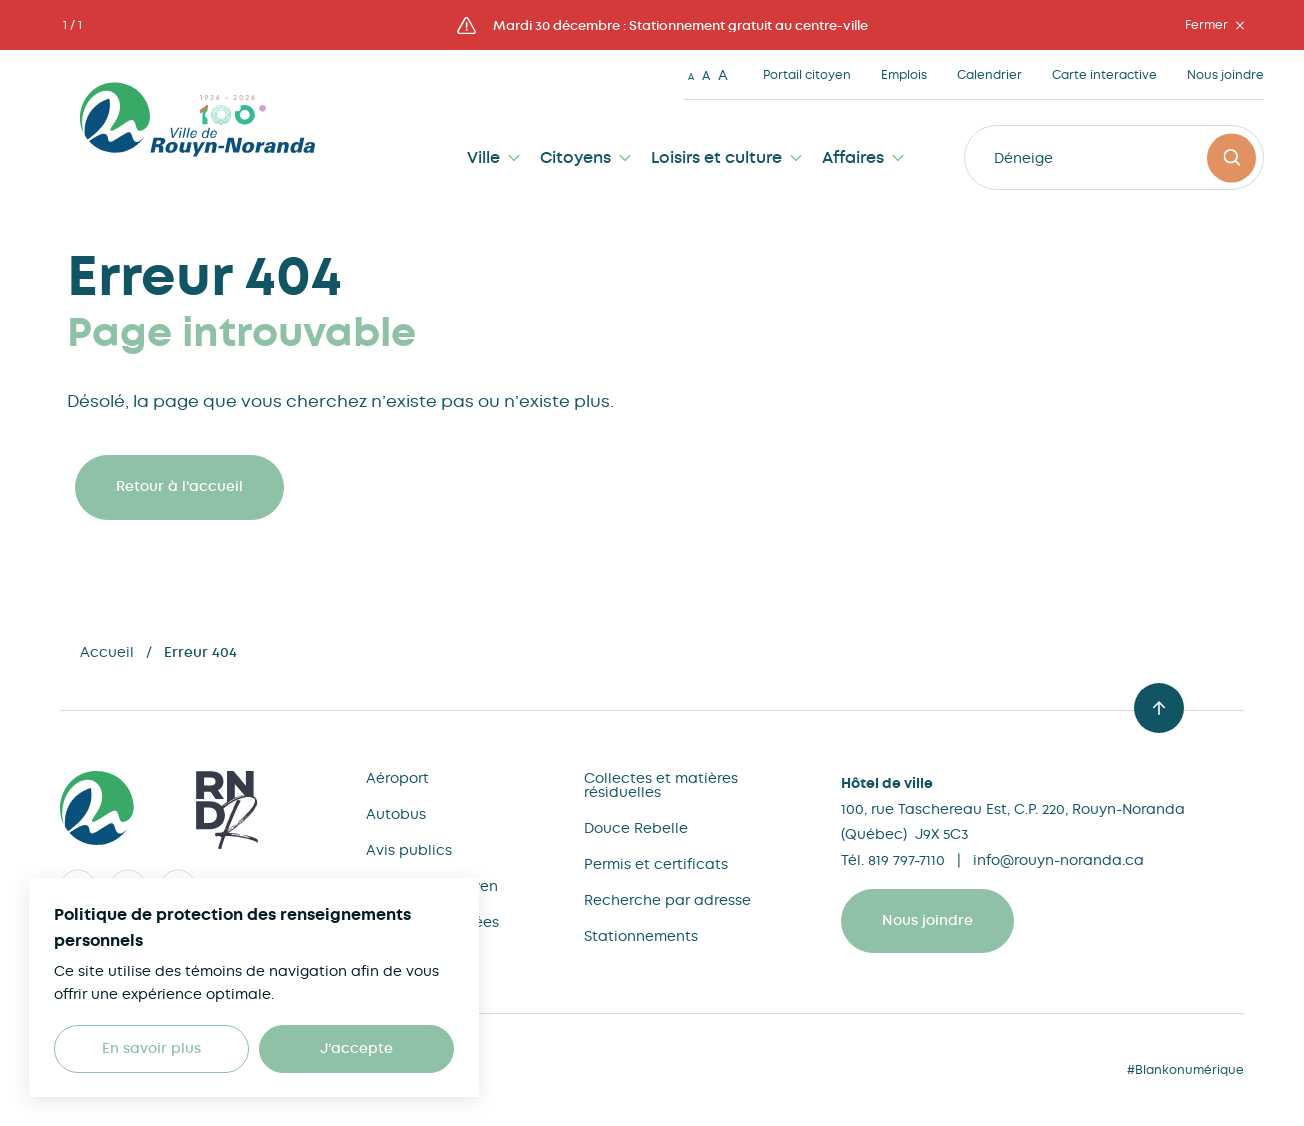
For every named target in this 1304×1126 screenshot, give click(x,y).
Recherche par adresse (667, 900)
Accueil (107, 652)
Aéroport (397, 778)
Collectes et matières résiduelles (661, 785)
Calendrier (989, 75)
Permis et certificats (656, 864)
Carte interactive (1104, 75)
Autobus (396, 814)
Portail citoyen (807, 75)
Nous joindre (1225, 75)
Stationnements (641, 936)
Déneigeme (1034, 158)
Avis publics (409, 850)
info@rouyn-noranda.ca (1058, 860)
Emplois (904, 75)
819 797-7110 (906, 860)
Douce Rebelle (636, 828)
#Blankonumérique (1185, 1070)
